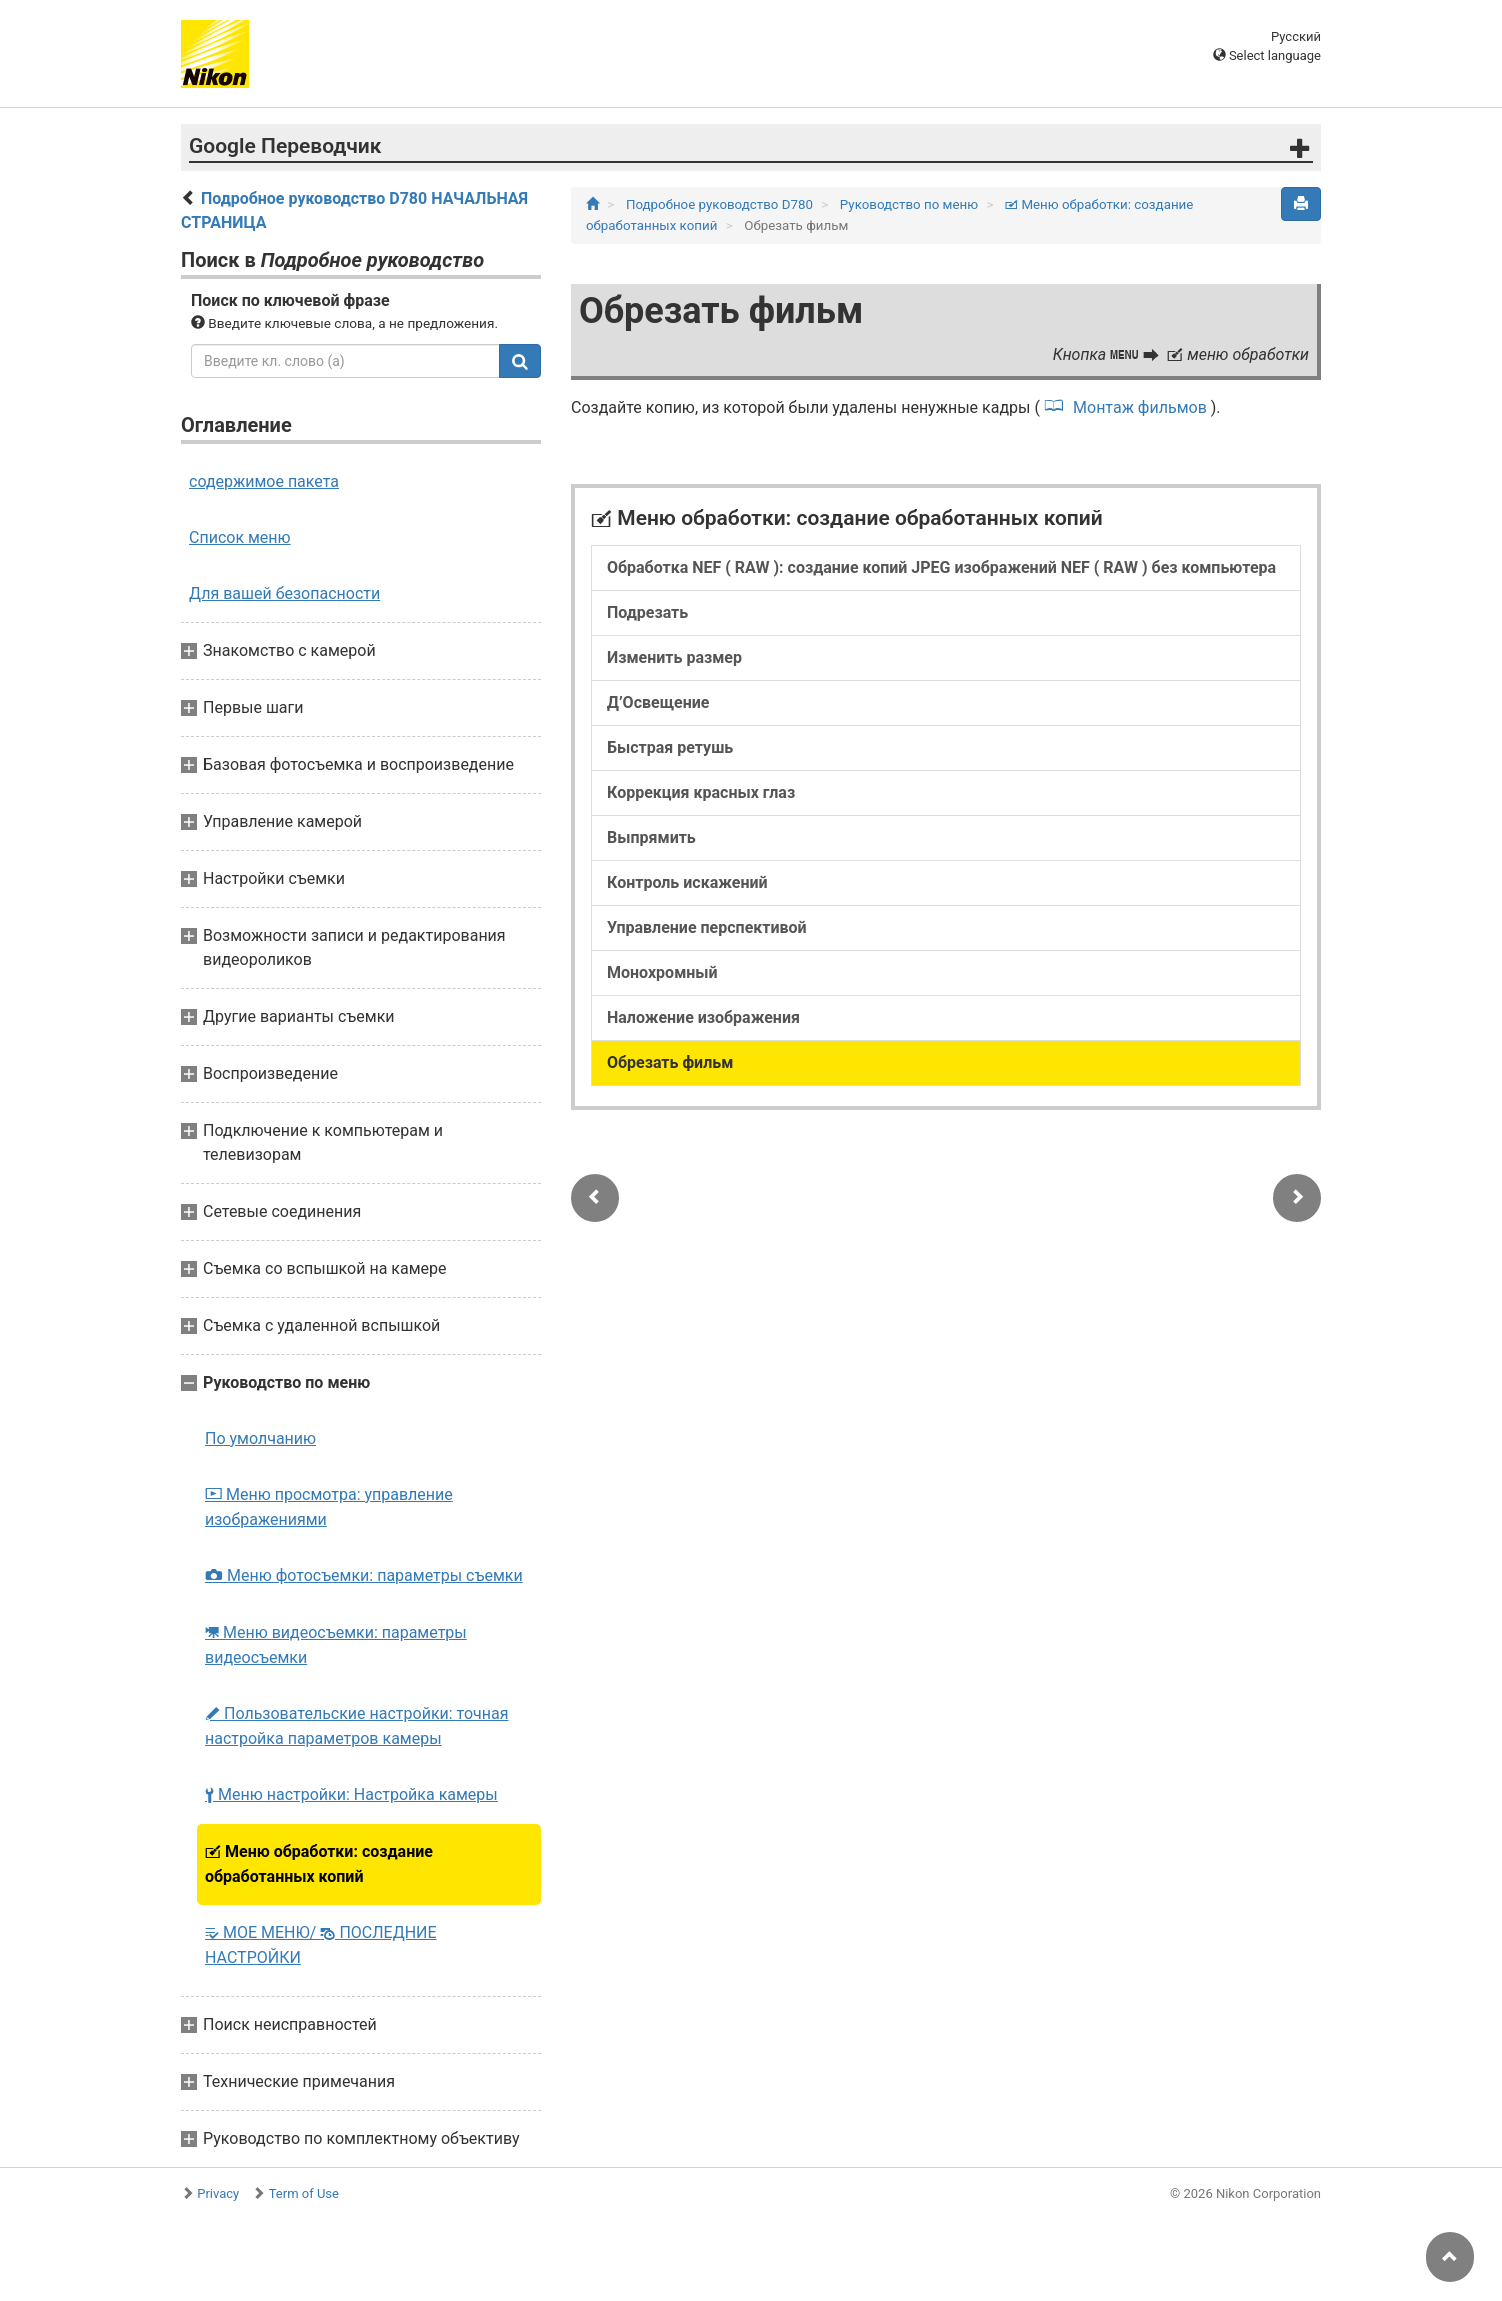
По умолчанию (260, 1438)
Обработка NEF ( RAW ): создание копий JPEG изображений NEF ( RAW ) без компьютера (941, 567)
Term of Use (304, 2193)
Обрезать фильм (670, 1062)
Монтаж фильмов (1140, 407)
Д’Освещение (658, 702)
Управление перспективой (707, 927)
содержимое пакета (264, 481)
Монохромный (662, 972)
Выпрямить (651, 837)
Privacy (218, 2193)
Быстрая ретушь (670, 747)
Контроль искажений (687, 882)
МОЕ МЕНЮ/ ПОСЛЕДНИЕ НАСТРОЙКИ (321, 1945)
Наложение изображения (703, 1017)
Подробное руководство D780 (721, 204)
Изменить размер (674, 657)
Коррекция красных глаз (701, 792)
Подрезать (647, 612)
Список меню (240, 537)
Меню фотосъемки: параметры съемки (364, 1575)
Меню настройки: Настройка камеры (351, 1794)
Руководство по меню (911, 204)
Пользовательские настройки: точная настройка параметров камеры (357, 1726)
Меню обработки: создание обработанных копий (319, 1864)
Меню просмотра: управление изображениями (329, 1507)
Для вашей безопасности (284, 593)
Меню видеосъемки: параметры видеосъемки (336, 1645)
